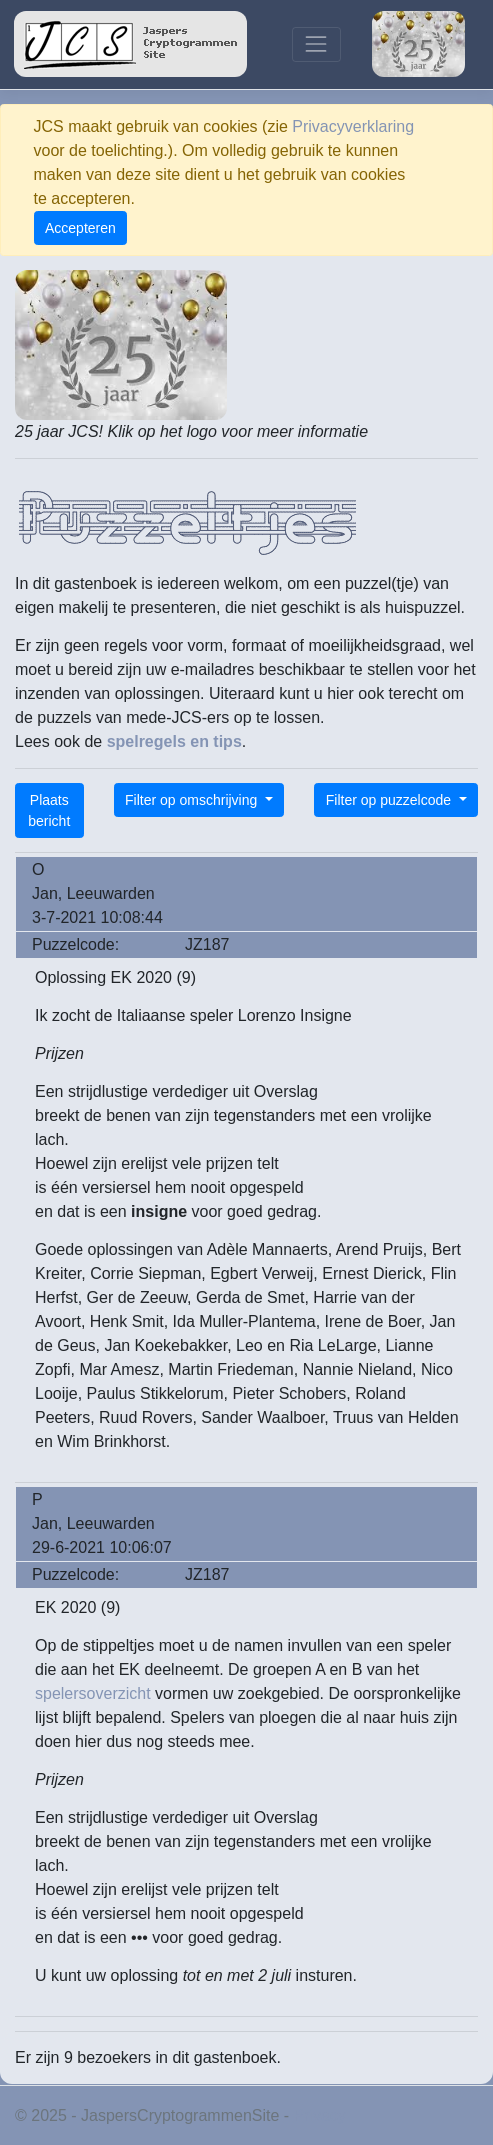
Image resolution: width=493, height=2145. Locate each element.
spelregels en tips (174, 741)
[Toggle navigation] (316, 44)
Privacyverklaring (353, 126)
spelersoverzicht (93, 1693)
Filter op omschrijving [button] (193, 800)
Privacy (320, 2115)
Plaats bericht (49, 810)
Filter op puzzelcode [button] (390, 800)
